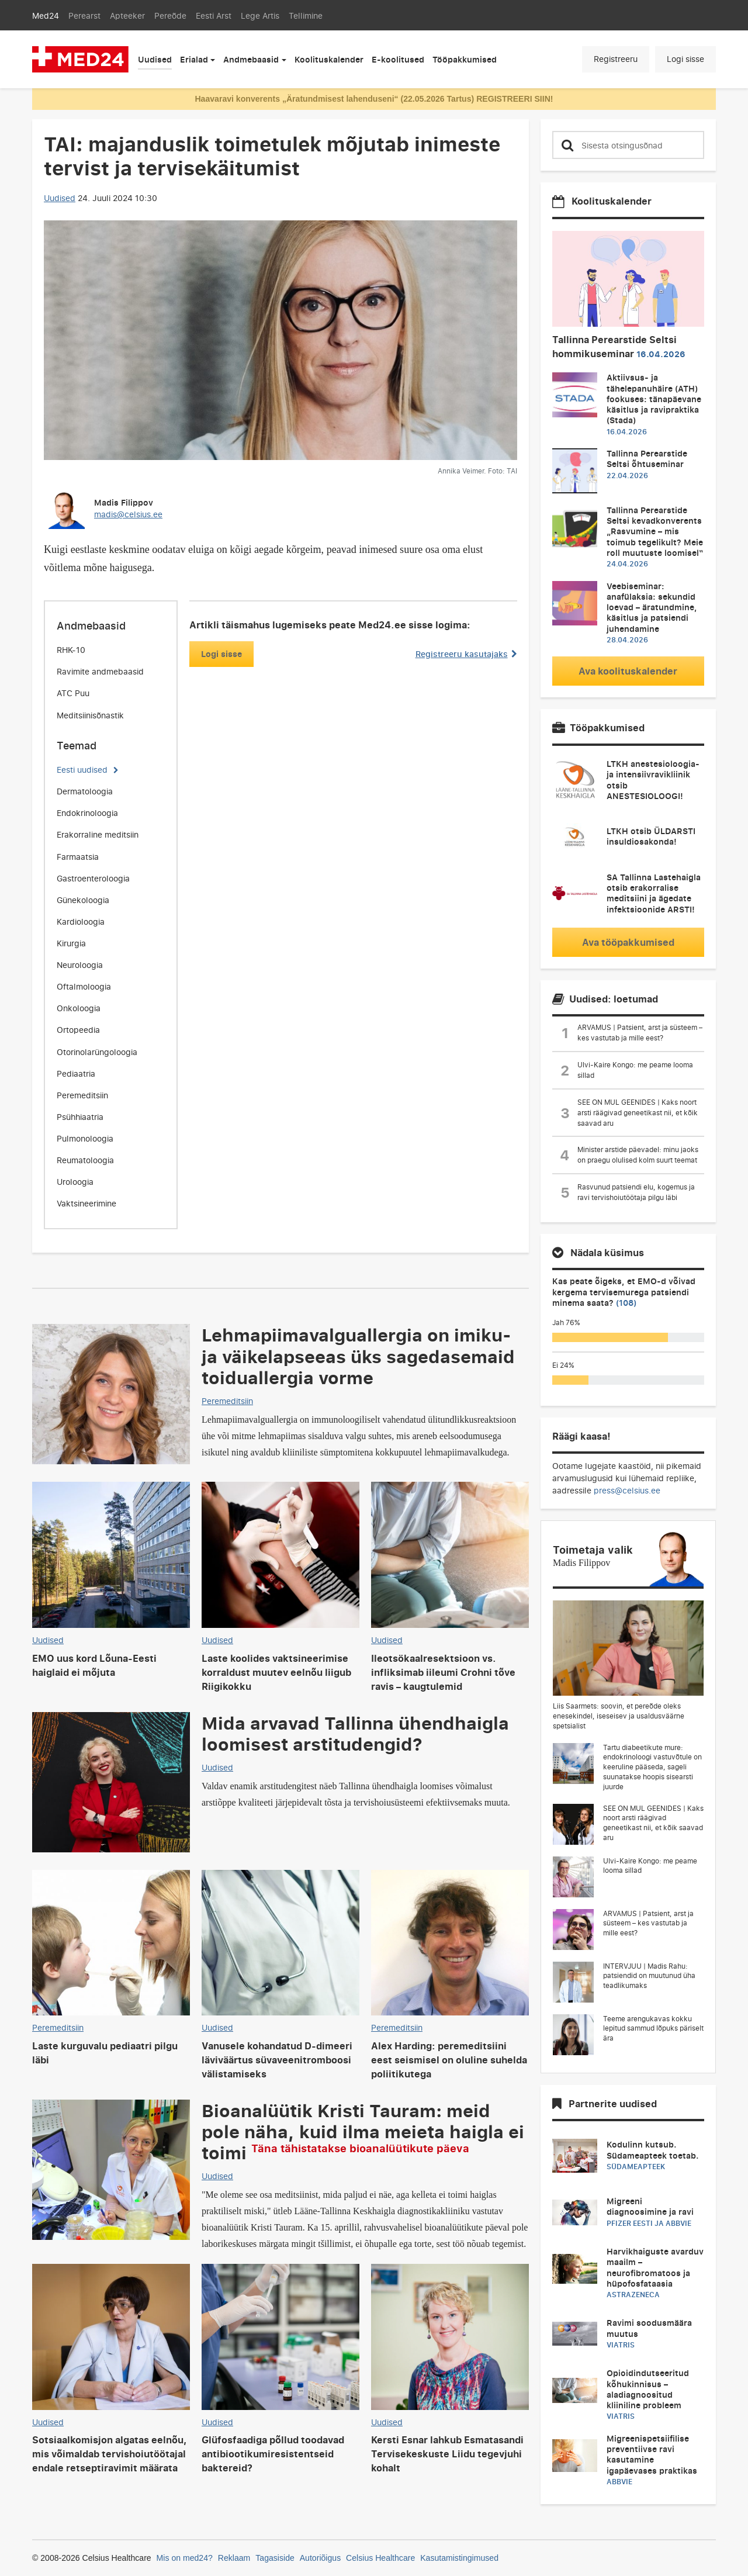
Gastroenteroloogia (93, 878)
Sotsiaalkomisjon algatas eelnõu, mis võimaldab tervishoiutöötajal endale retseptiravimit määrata (109, 2453)
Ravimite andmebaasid (100, 671)
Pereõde (170, 15)
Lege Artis (260, 15)
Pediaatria (76, 1073)
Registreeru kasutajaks (466, 653)
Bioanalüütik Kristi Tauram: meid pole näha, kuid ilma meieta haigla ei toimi (363, 2131)
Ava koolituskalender (628, 671)
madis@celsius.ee (128, 514)
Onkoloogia (79, 1008)
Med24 (45, 15)
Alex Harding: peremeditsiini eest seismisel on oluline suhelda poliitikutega (449, 2059)
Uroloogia (75, 1181)
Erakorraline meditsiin (97, 834)
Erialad (194, 59)
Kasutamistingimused (459, 2558)
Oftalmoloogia (84, 986)
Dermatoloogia (85, 791)
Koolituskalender (329, 59)
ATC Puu (73, 693)
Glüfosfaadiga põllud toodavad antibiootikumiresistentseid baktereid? (273, 2453)
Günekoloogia (83, 899)
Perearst (84, 15)
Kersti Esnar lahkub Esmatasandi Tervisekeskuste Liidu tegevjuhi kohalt (447, 2453)
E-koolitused (398, 59)
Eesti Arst (213, 15)
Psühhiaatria (80, 1116)
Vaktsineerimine (86, 1203)
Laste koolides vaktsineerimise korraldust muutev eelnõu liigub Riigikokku (276, 1672)
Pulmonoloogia (85, 1138)
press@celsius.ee (627, 1490)
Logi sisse (685, 58)
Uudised (155, 59)
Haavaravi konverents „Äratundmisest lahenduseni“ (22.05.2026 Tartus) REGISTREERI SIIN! (374, 98)
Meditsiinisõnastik (90, 715)
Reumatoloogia (85, 1160)
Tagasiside (275, 2558)
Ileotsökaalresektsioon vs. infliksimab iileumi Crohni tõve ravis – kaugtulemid (443, 1672)
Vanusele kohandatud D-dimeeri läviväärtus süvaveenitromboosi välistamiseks (277, 2059)
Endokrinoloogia (87, 812)
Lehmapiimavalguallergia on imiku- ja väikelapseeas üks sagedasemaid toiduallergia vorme (358, 1355)
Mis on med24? (185, 2558)
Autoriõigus (320, 2558)
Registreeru (616, 58)
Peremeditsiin (82, 1095)
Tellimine (306, 15)
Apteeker (127, 15)
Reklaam (234, 2558)
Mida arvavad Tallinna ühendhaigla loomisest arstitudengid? (355, 1733)
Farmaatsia (78, 856)
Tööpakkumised (464, 59)
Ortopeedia (78, 1029)
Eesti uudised (82, 769)
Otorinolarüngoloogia (97, 1051)
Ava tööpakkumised (628, 942)
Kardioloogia (81, 921)
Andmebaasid (251, 59)
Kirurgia (71, 943)
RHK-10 (71, 649)
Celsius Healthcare (380, 2558)
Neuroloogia (80, 964)
